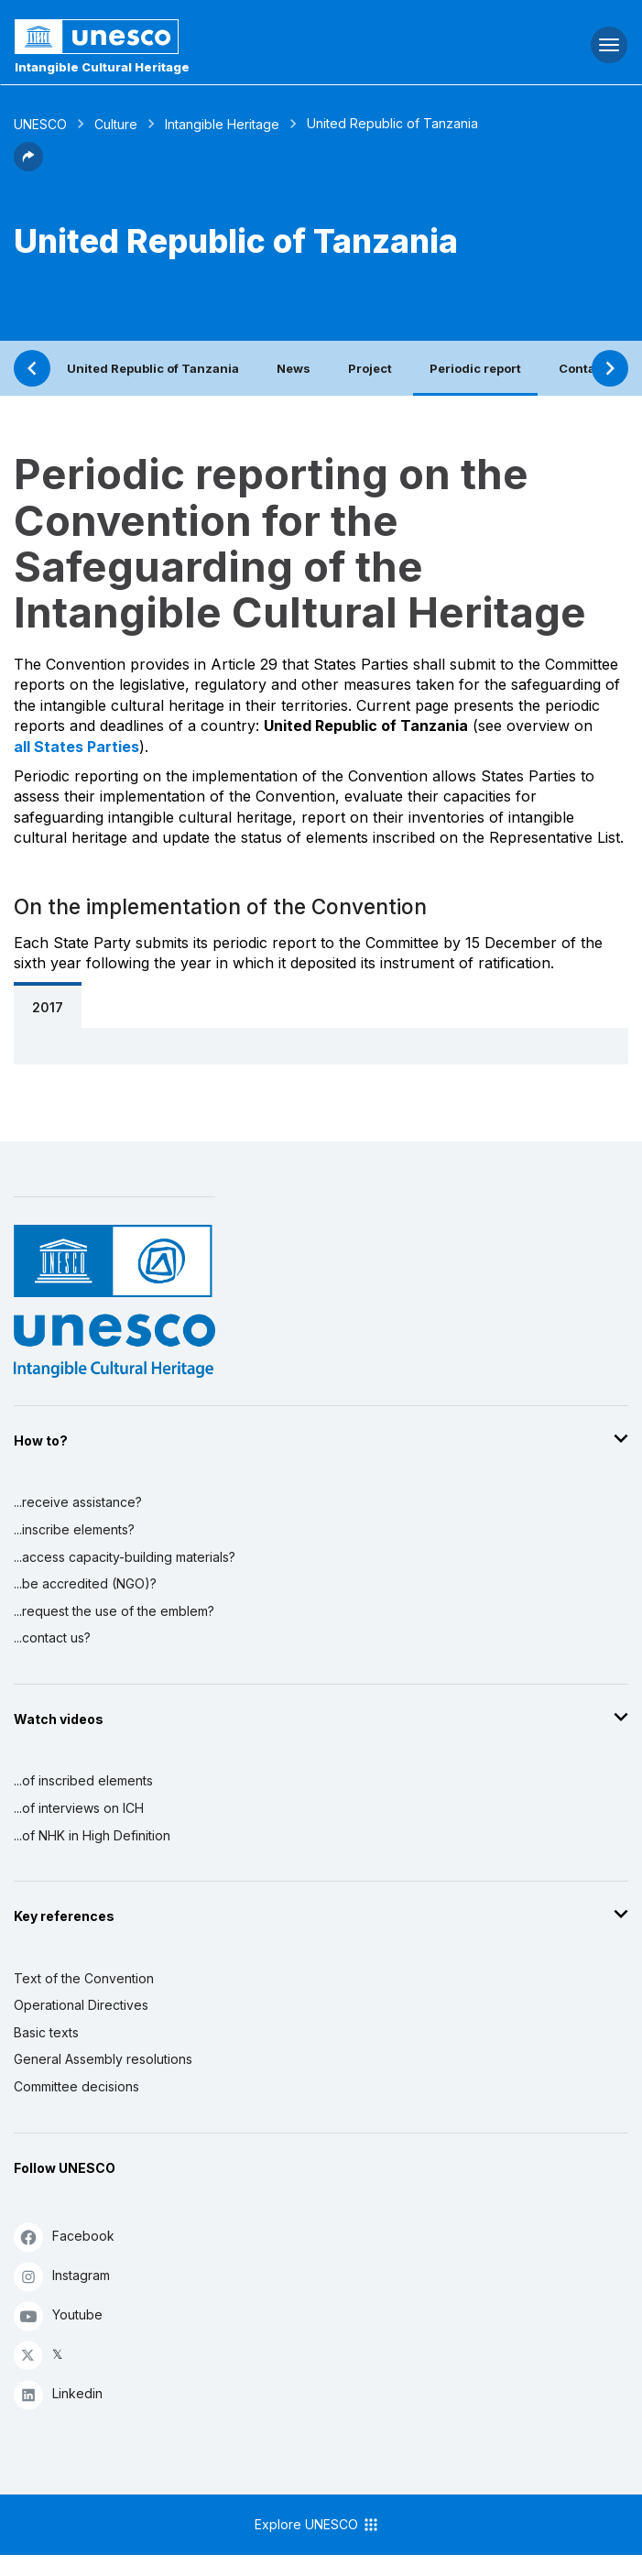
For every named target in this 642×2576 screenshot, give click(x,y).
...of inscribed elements (83, 1780)
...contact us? (52, 1637)
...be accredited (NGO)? (85, 1583)
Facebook (64, 2236)
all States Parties (76, 746)
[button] (28, 166)
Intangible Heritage (222, 124)
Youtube (58, 2315)
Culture (115, 124)
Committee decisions (76, 2086)
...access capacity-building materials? (124, 1557)
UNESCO (40, 124)
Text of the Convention (84, 1978)
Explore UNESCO (317, 2525)
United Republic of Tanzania (153, 368)
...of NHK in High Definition (92, 1835)
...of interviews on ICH (79, 1808)
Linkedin (58, 2394)
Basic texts (46, 2032)
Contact (583, 368)
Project (370, 368)
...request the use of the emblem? (114, 1611)
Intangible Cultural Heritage (102, 67)
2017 (47, 1007)
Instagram (62, 2276)
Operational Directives (81, 2005)
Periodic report (475, 368)
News (293, 368)
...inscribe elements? (74, 1529)
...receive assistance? (78, 1502)
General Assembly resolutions (103, 2059)
